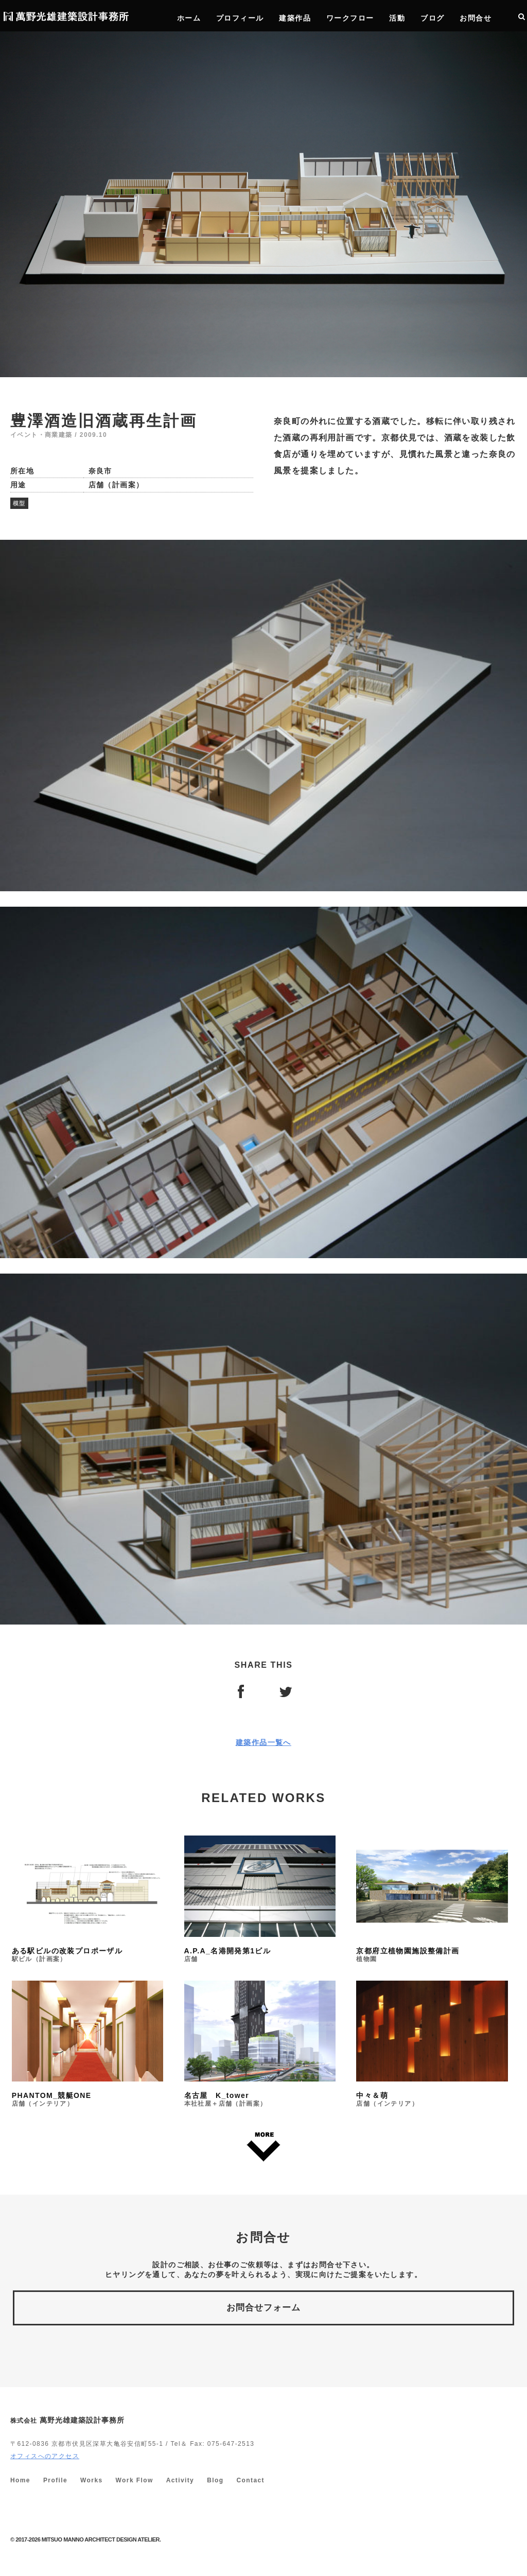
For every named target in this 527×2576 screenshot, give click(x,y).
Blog (215, 2480)
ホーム (189, 18)
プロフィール (240, 18)
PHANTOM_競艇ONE (87, 2044)
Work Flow (134, 2480)
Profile (55, 2480)
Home (20, 2480)
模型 (19, 503)
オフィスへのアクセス (44, 2456)
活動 (397, 18)
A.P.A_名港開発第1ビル (260, 1899)
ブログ (432, 18)
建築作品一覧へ (263, 1742)
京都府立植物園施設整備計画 (431, 1899)
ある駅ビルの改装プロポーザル (87, 1899)
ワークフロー (350, 18)
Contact (250, 2480)
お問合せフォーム (263, 2308)
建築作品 (295, 18)
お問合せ (475, 18)
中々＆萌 (431, 2044)
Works (91, 2480)
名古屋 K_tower (260, 2044)
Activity (180, 2480)
